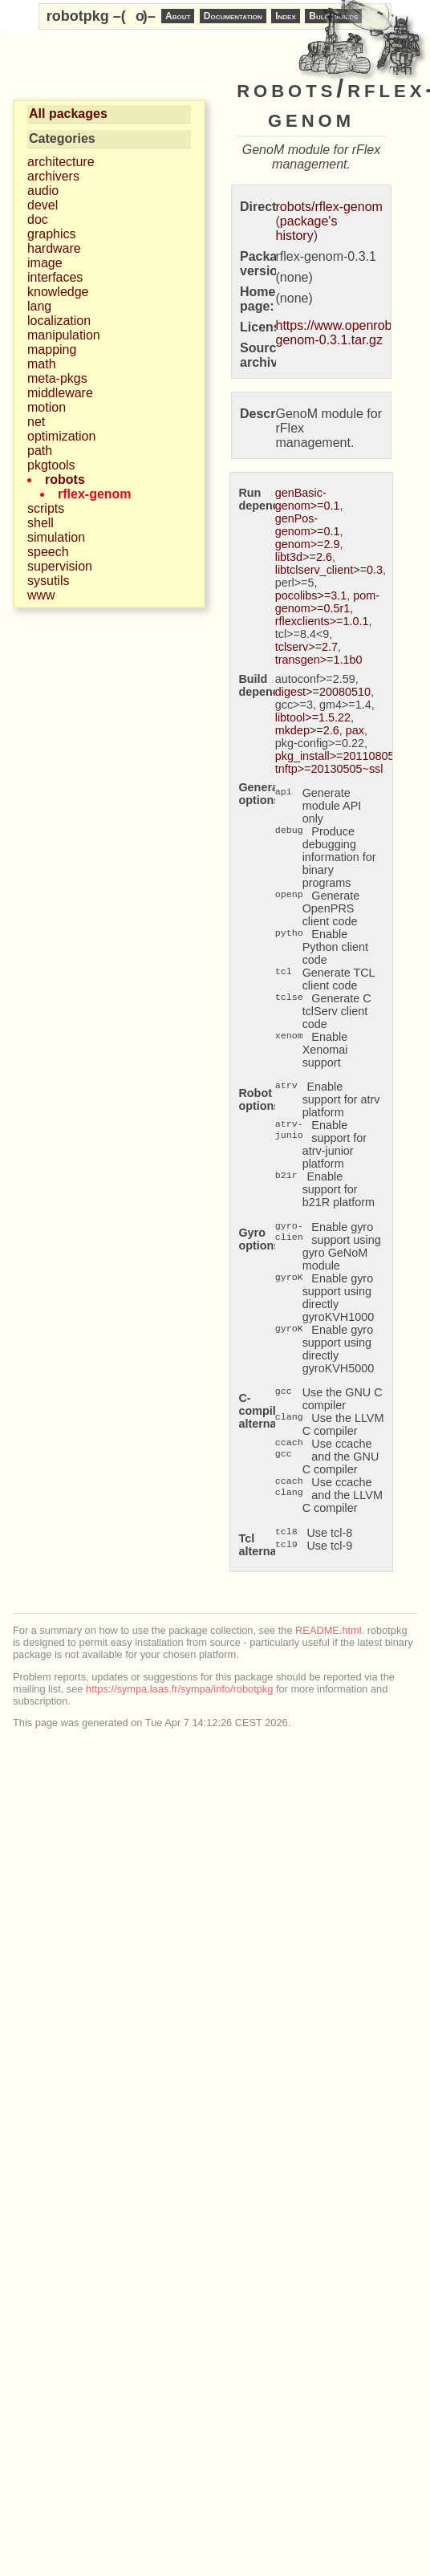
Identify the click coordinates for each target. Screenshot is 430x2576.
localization (59, 320)
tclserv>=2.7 (306, 646)
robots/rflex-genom (329, 206)
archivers (53, 176)
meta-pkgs (57, 378)
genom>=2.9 (307, 544)
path (39, 450)
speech (48, 552)
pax (355, 730)
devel (42, 205)
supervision (59, 566)
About (177, 16)
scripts (45, 508)
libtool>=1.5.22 (313, 717)
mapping (51, 349)
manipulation (63, 335)
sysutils (48, 580)
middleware (60, 393)
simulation (56, 537)
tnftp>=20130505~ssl (329, 768)
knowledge (58, 292)
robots (65, 479)
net (36, 422)
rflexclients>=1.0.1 (322, 621)
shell (40, 523)
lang (39, 306)
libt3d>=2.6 (303, 557)
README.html (328, 1630)
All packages (68, 113)
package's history (307, 228)
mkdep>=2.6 (307, 730)
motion (46, 407)
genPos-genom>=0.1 (307, 525)
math (41, 364)
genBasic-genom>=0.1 (307, 499)
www (41, 595)
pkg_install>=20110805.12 (343, 756)
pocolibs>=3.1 (311, 595)
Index (285, 16)
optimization (61, 436)
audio (43, 190)
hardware (54, 248)
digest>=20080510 (323, 691)
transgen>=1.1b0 (319, 659)
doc (37, 219)
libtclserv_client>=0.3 (329, 569)
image (45, 263)
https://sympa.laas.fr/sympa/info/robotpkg (179, 1689)
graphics (51, 234)
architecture (61, 162)
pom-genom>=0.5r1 (327, 602)
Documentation (233, 16)
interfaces (55, 277)
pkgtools (51, 465)
